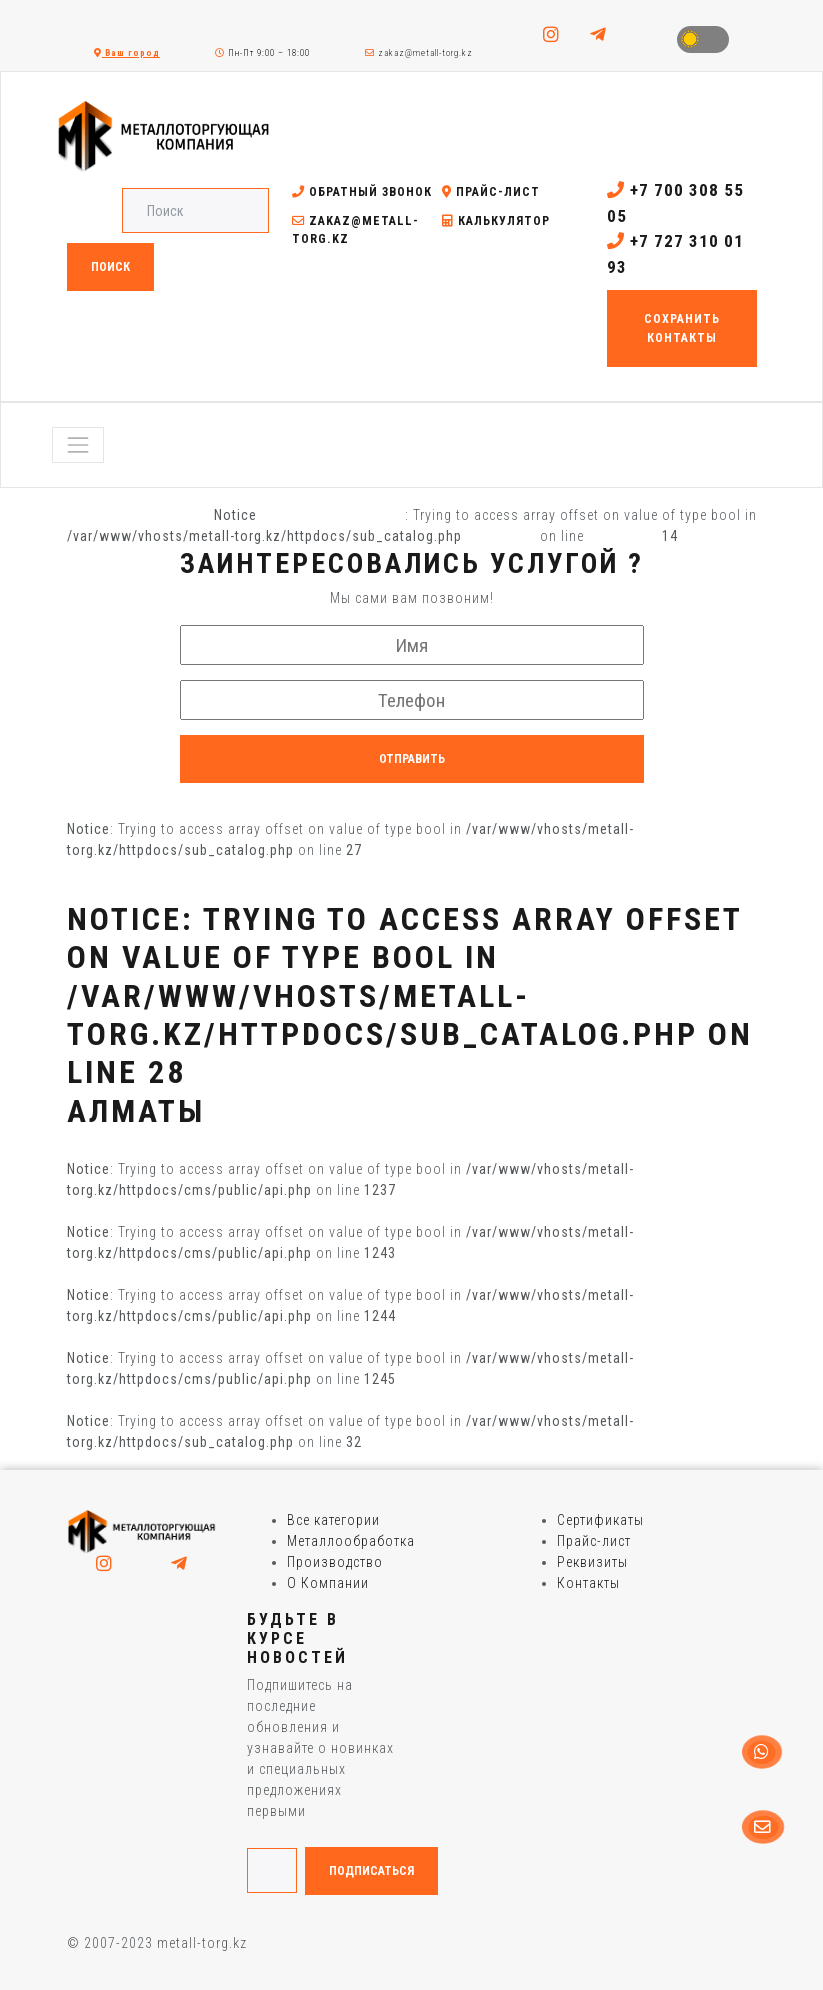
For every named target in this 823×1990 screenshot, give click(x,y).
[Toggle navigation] (78, 445)
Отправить (412, 759)
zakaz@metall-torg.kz (419, 53)
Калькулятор (496, 221)
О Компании (328, 1583)
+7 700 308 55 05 (675, 203)
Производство (335, 1562)
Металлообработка (351, 1541)
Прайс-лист (491, 192)
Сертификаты (600, 1520)
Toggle (703, 39)
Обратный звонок (362, 192)
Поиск (110, 267)
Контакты (588, 1583)
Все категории (333, 1520)
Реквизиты (592, 1562)
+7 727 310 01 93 (675, 254)
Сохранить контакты (682, 328)
